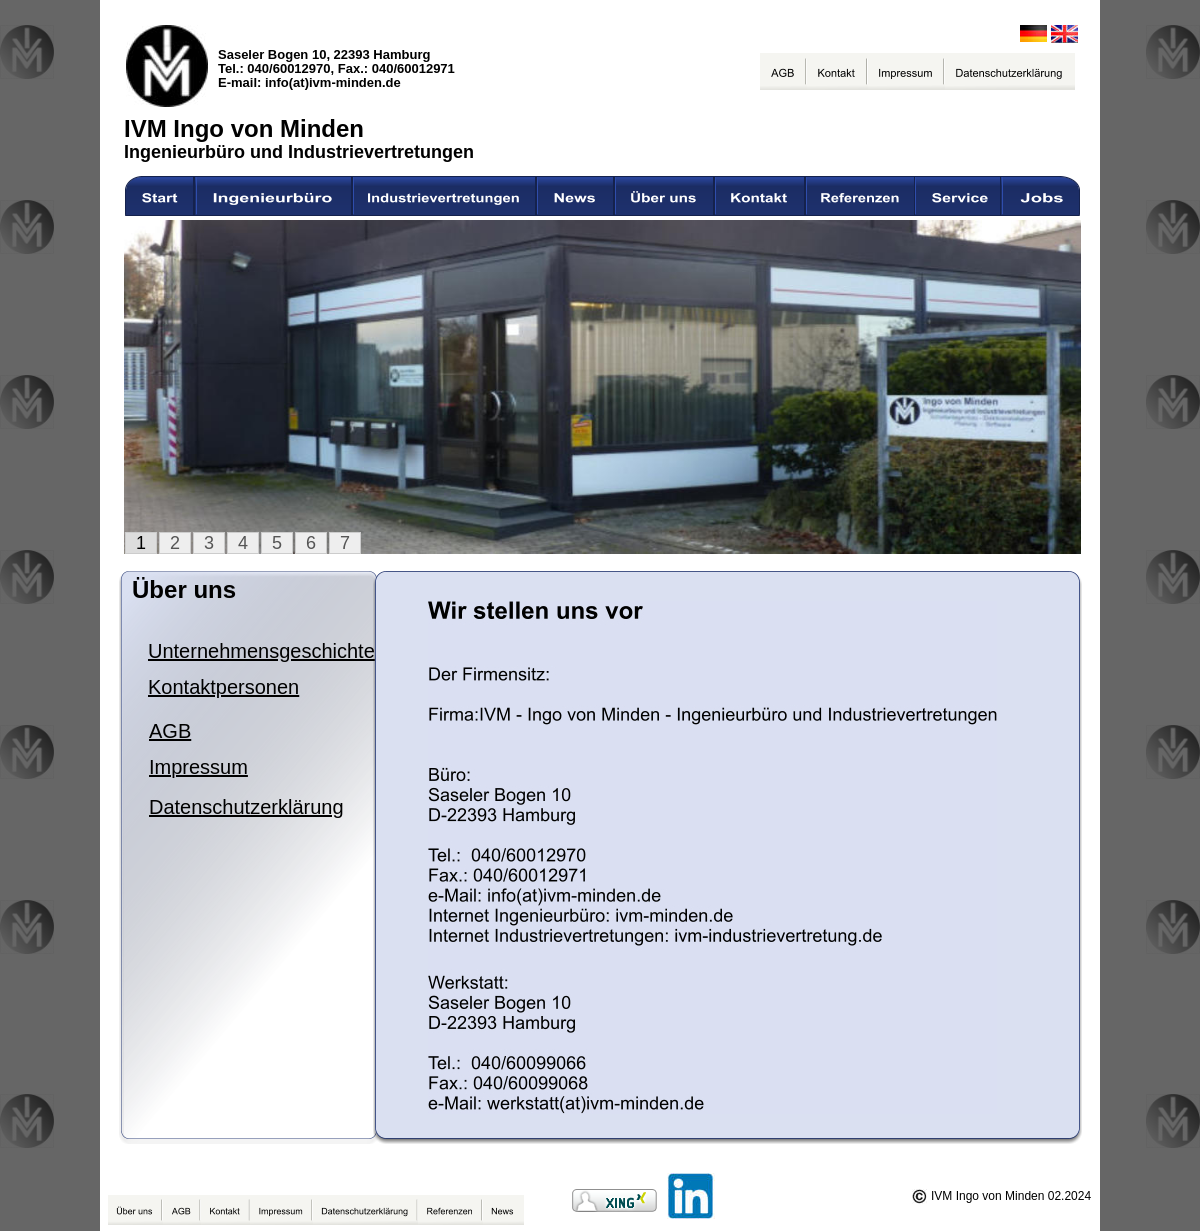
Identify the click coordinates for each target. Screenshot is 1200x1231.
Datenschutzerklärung (246, 807)
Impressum (198, 767)
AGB (170, 731)
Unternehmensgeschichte (261, 651)
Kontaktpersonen (223, 687)
